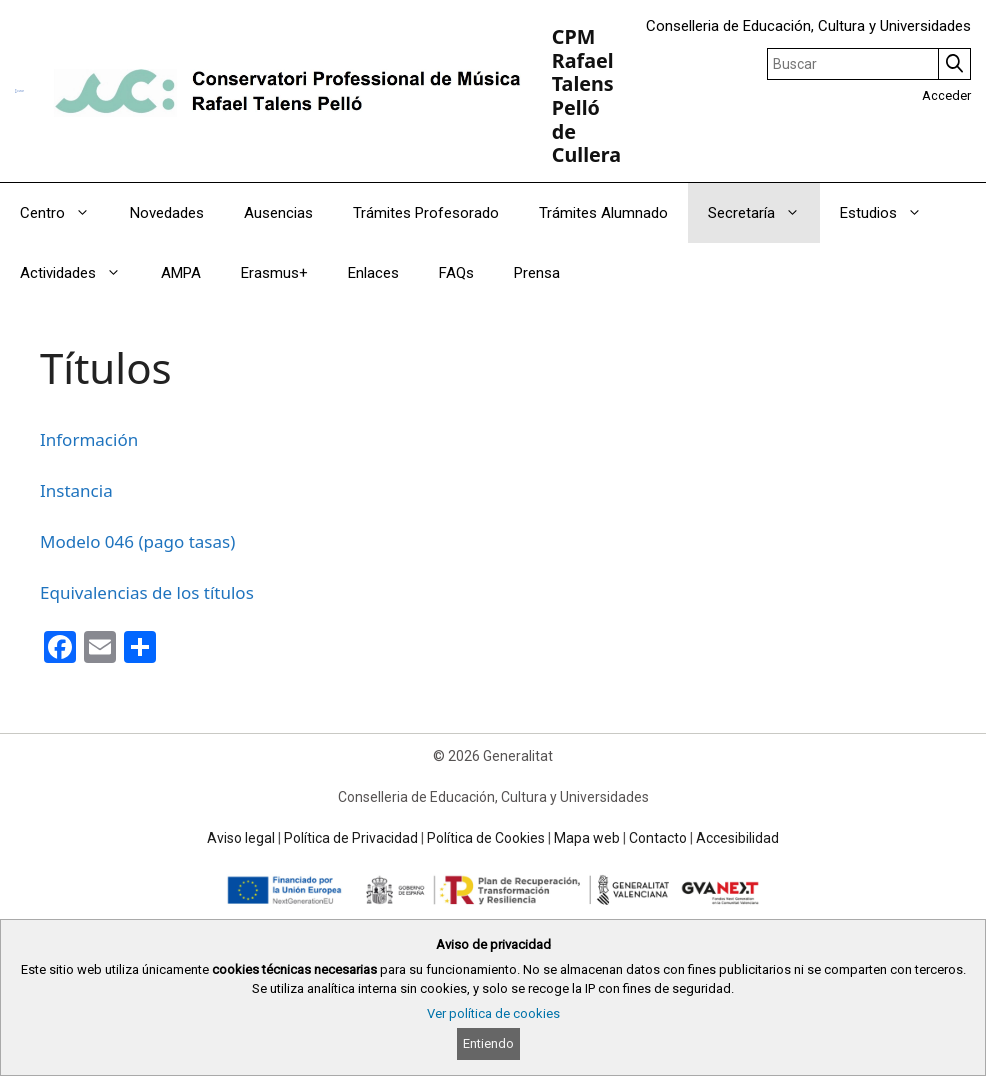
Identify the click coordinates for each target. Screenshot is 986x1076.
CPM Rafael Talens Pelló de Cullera (586, 95)
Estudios (891, 213)
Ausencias (278, 213)
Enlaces (373, 273)
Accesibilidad (737, 838)
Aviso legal (241, 838)
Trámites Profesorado (426, 213)
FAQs (456, 273)
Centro (65, 213)
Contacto (658, 838)
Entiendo (488, 1043)
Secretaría (764, 213)
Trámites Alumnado (603, 213)
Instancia (76, 490)
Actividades (80, 273)
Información (89, 439)
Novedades (167, 213)
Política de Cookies (486, 838)
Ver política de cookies (493, 1013)
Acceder (946, 95)
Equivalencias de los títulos (147, 592)
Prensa (537, 273)
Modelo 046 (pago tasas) (137, 541)
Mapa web (587, 838)
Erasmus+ (274, 273)
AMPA (181, 273)
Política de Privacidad (351, 838)
